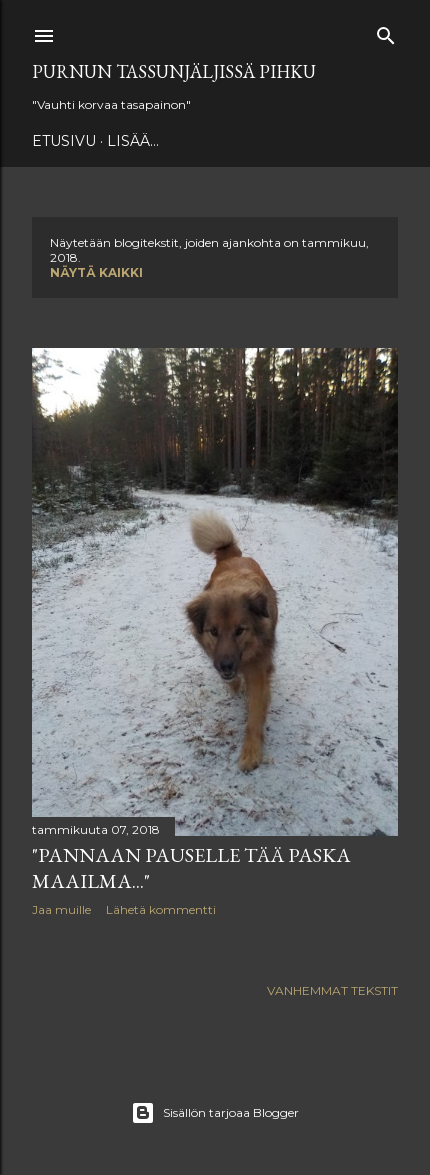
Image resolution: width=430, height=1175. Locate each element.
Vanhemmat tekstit (332, 990)
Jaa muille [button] (61, 909)
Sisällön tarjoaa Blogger (215, 1113)
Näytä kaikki (96, 272)
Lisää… (133, 141)
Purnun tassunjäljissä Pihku (174, 71)
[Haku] (386, 31)
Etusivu (64, 141)
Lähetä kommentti (161, 909)
